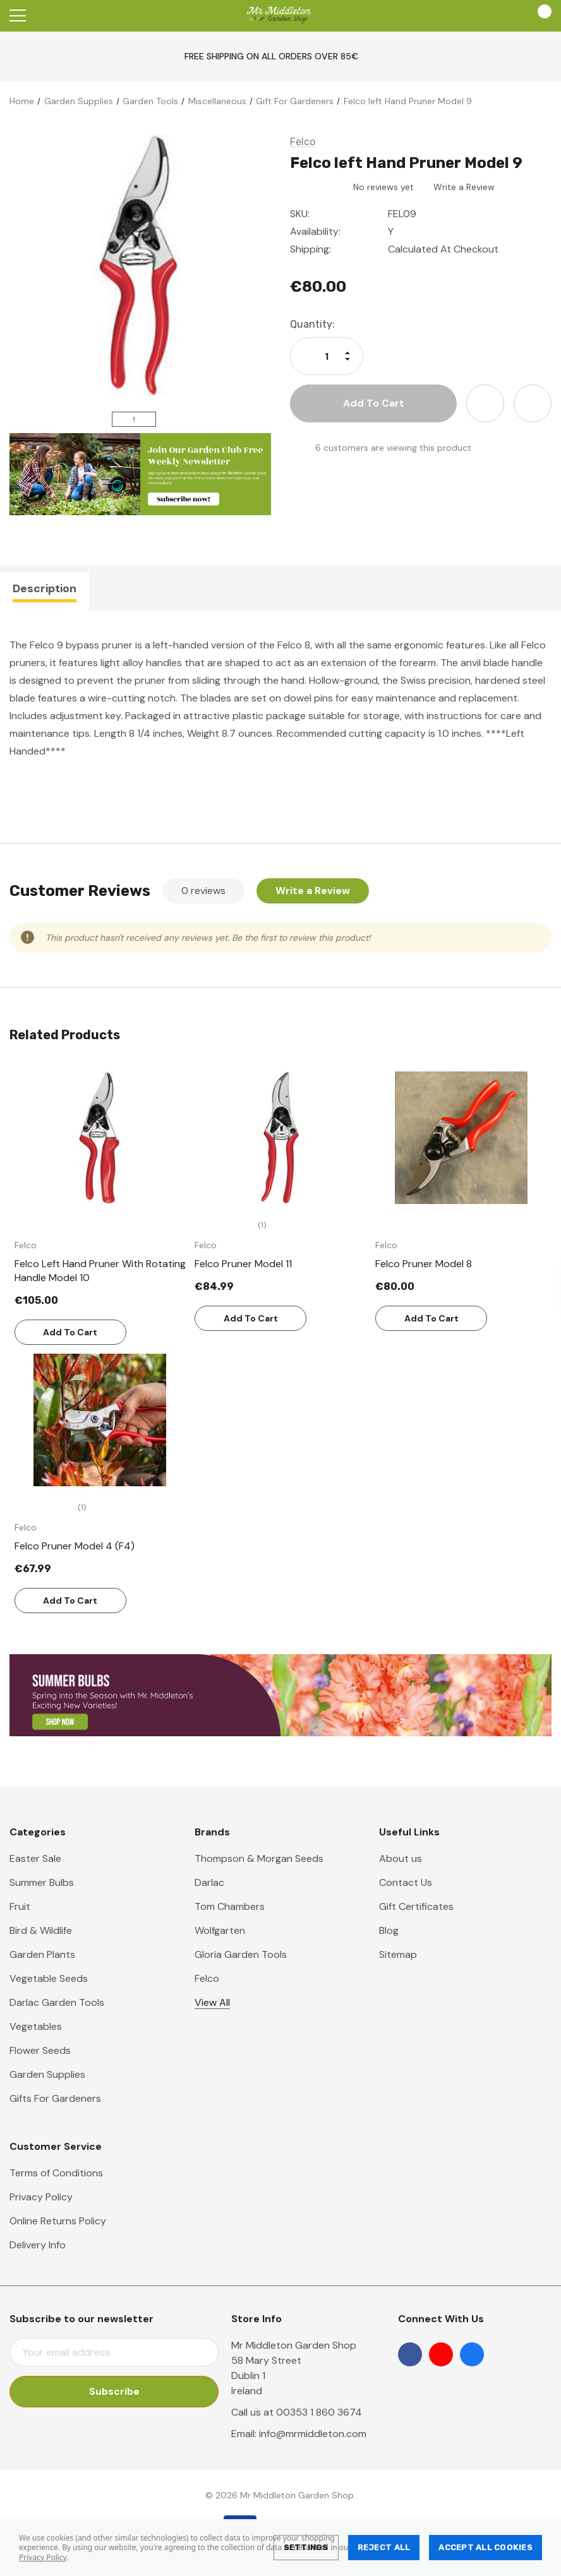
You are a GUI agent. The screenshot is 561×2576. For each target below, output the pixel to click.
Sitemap (398, 1954)
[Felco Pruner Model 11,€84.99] (280, 1137)
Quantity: (312, 324)
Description (44, 588)
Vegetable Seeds (48, 1978)
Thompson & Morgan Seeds (259, 1858)
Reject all (384, 2547)
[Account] (503, 16)
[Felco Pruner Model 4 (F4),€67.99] (100, 1420)
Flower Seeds (40, 2050)
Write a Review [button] (464, 187)
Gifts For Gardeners (55, 2098)
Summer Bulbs (41, 1882)
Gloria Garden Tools (241, 1954)
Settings (306, 2547)
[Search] (50, 16)
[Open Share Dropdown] (533, 403)
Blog (389, 1930)
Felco (207, 1978)
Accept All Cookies (485, 2547)
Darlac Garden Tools (56, 2002)
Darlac (209, 1882)
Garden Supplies (47, 2074)
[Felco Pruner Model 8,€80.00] (460, 1137)
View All (212, 2002)
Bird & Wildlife (40, 1930)
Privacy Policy (42, 2557)
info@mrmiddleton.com (312, 2433)
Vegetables (35, 2026)
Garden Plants (42, 1954)
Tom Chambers (230, 1906)
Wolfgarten (220, 1930)
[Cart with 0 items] (539, 16)
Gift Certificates (416, 1906)
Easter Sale (35, 1858)
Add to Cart (70, 1332)
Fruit (19, 1906)
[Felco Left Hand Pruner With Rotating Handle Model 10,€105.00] (100, 1137)
